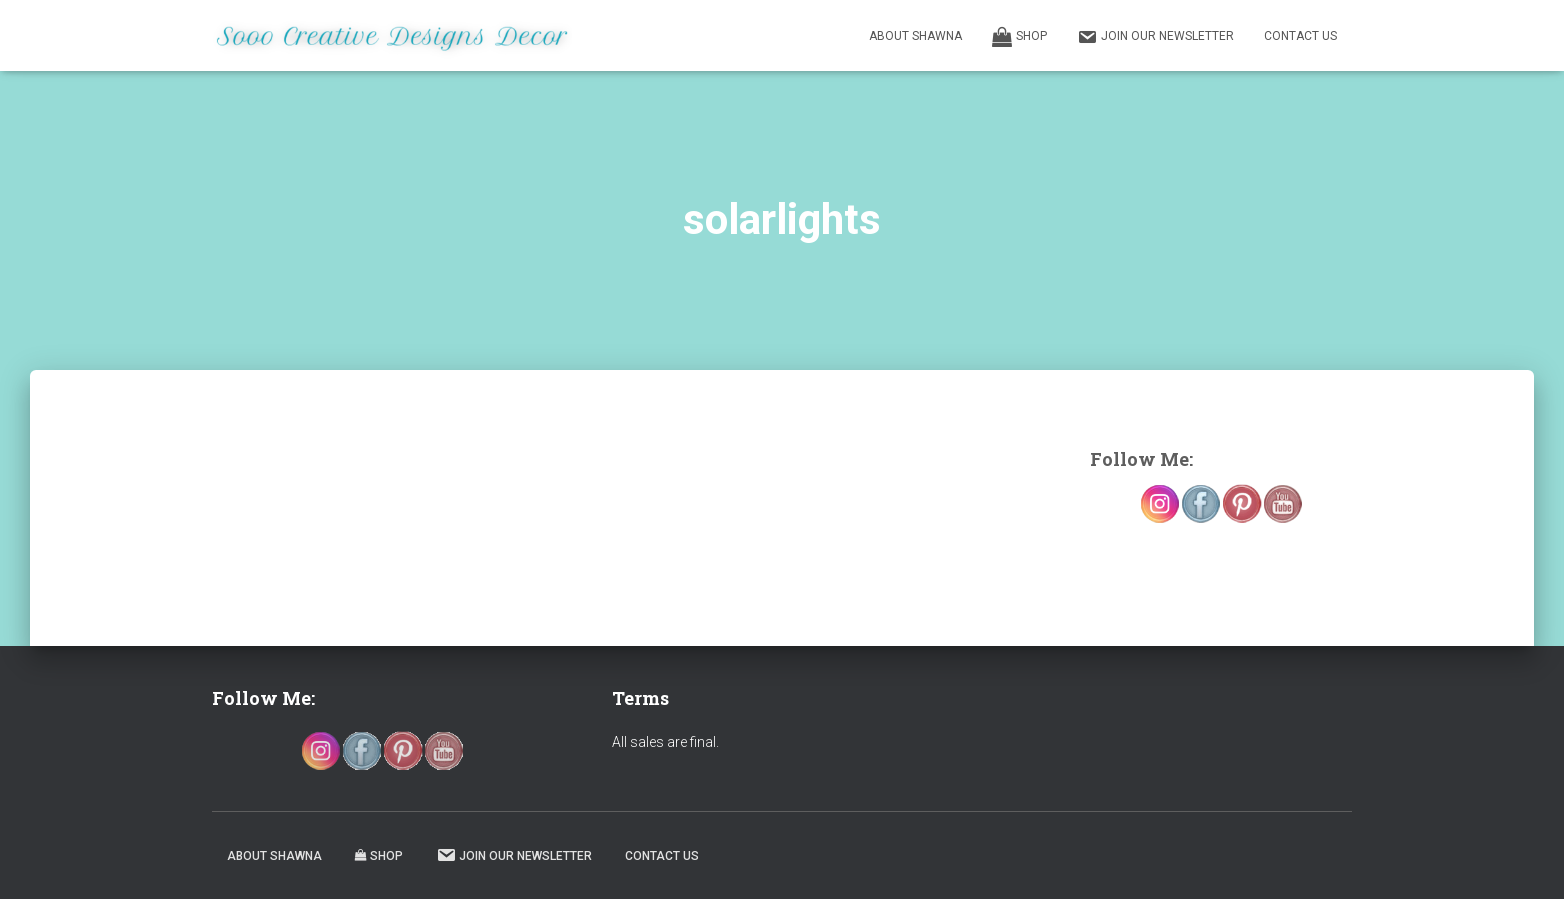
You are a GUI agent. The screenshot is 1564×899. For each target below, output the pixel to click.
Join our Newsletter (1155, 37)
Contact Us (1300, 36)
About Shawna (915, 36)
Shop (1019, 37)
